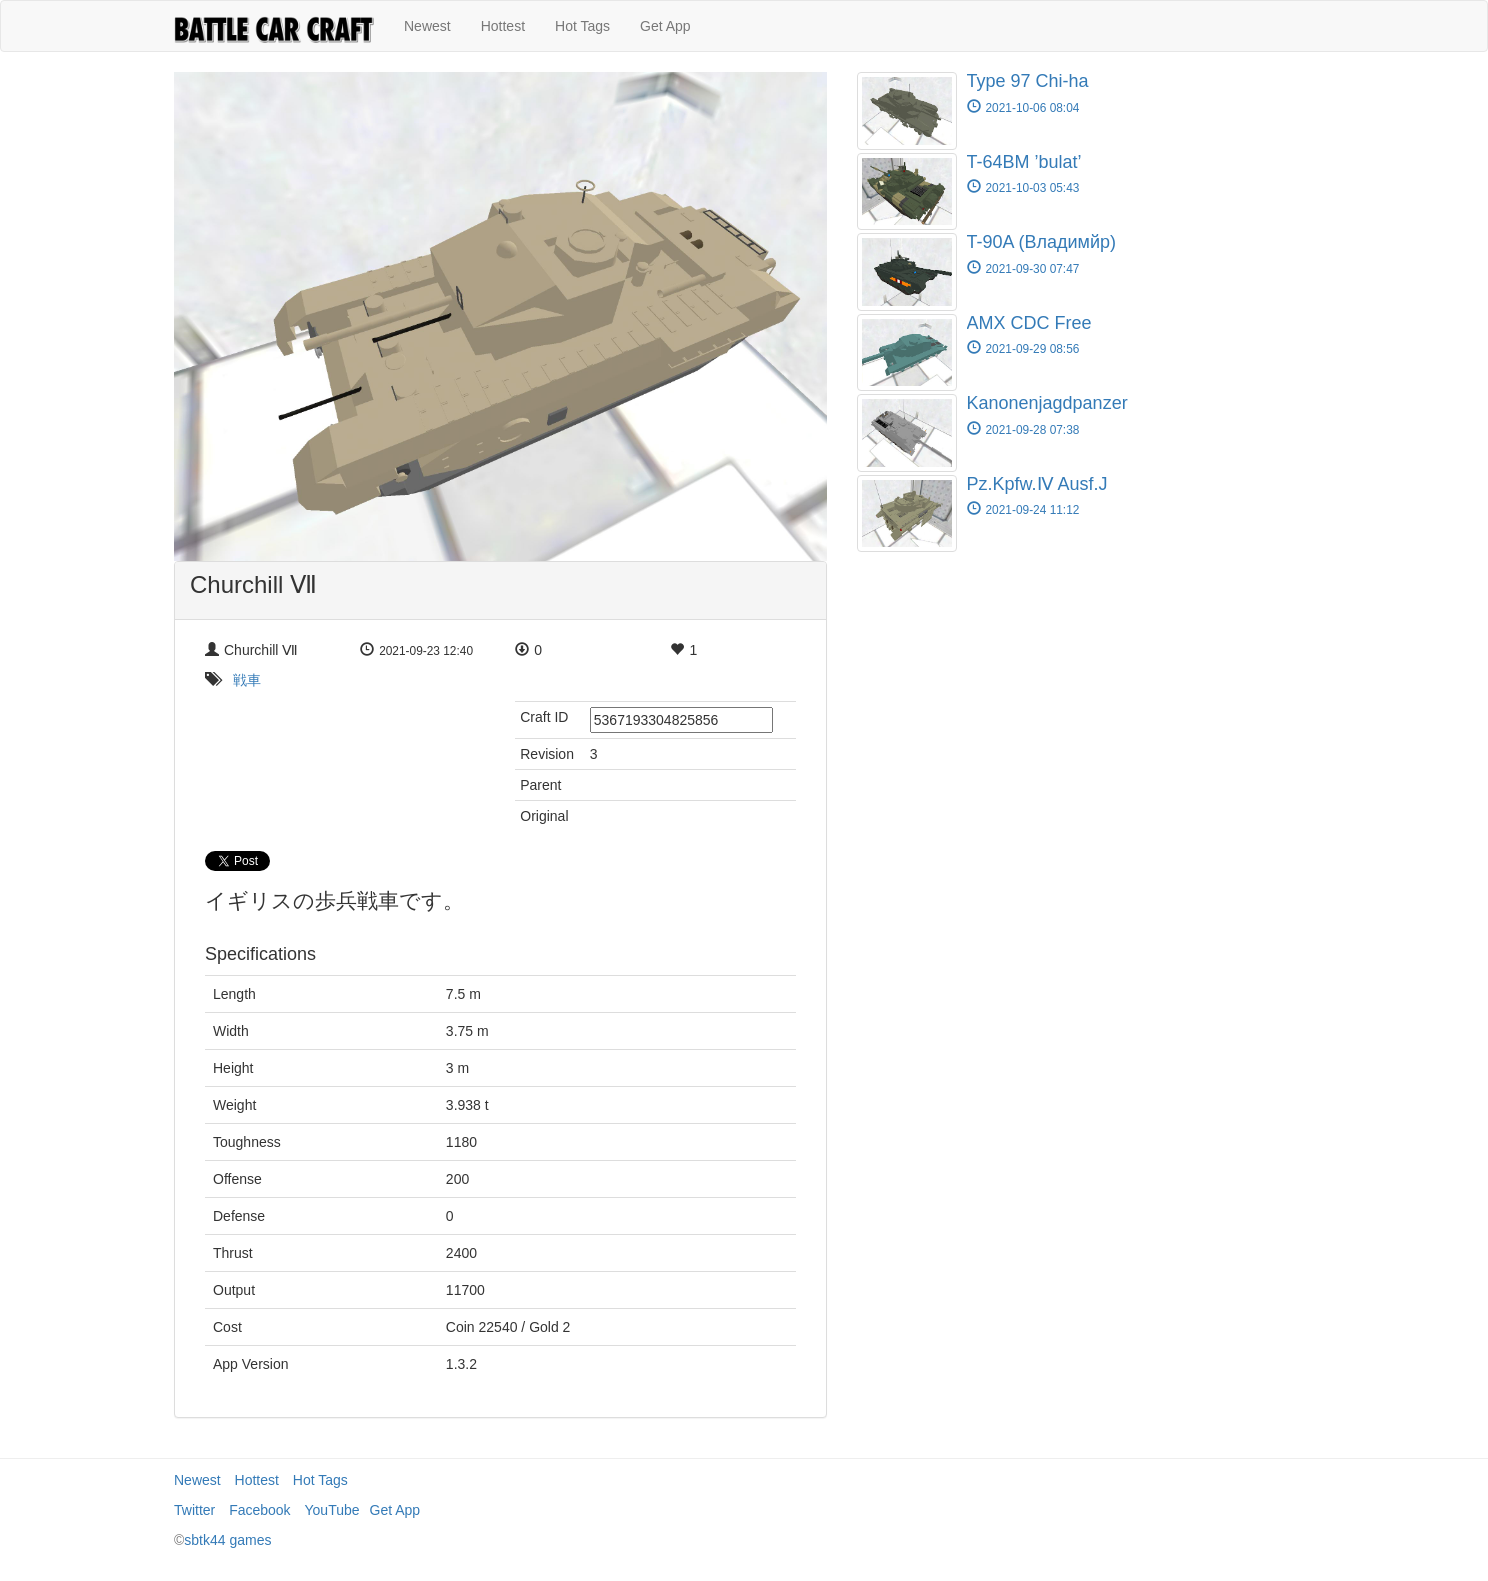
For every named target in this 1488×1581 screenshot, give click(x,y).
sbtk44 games (227, 1540)
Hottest (503, 26)
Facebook (259, 1510)
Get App (665, 26)
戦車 (247, 680)
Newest (427, 26)
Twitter (194, 1510)
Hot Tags (582, 26)
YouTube (332, 1510)
